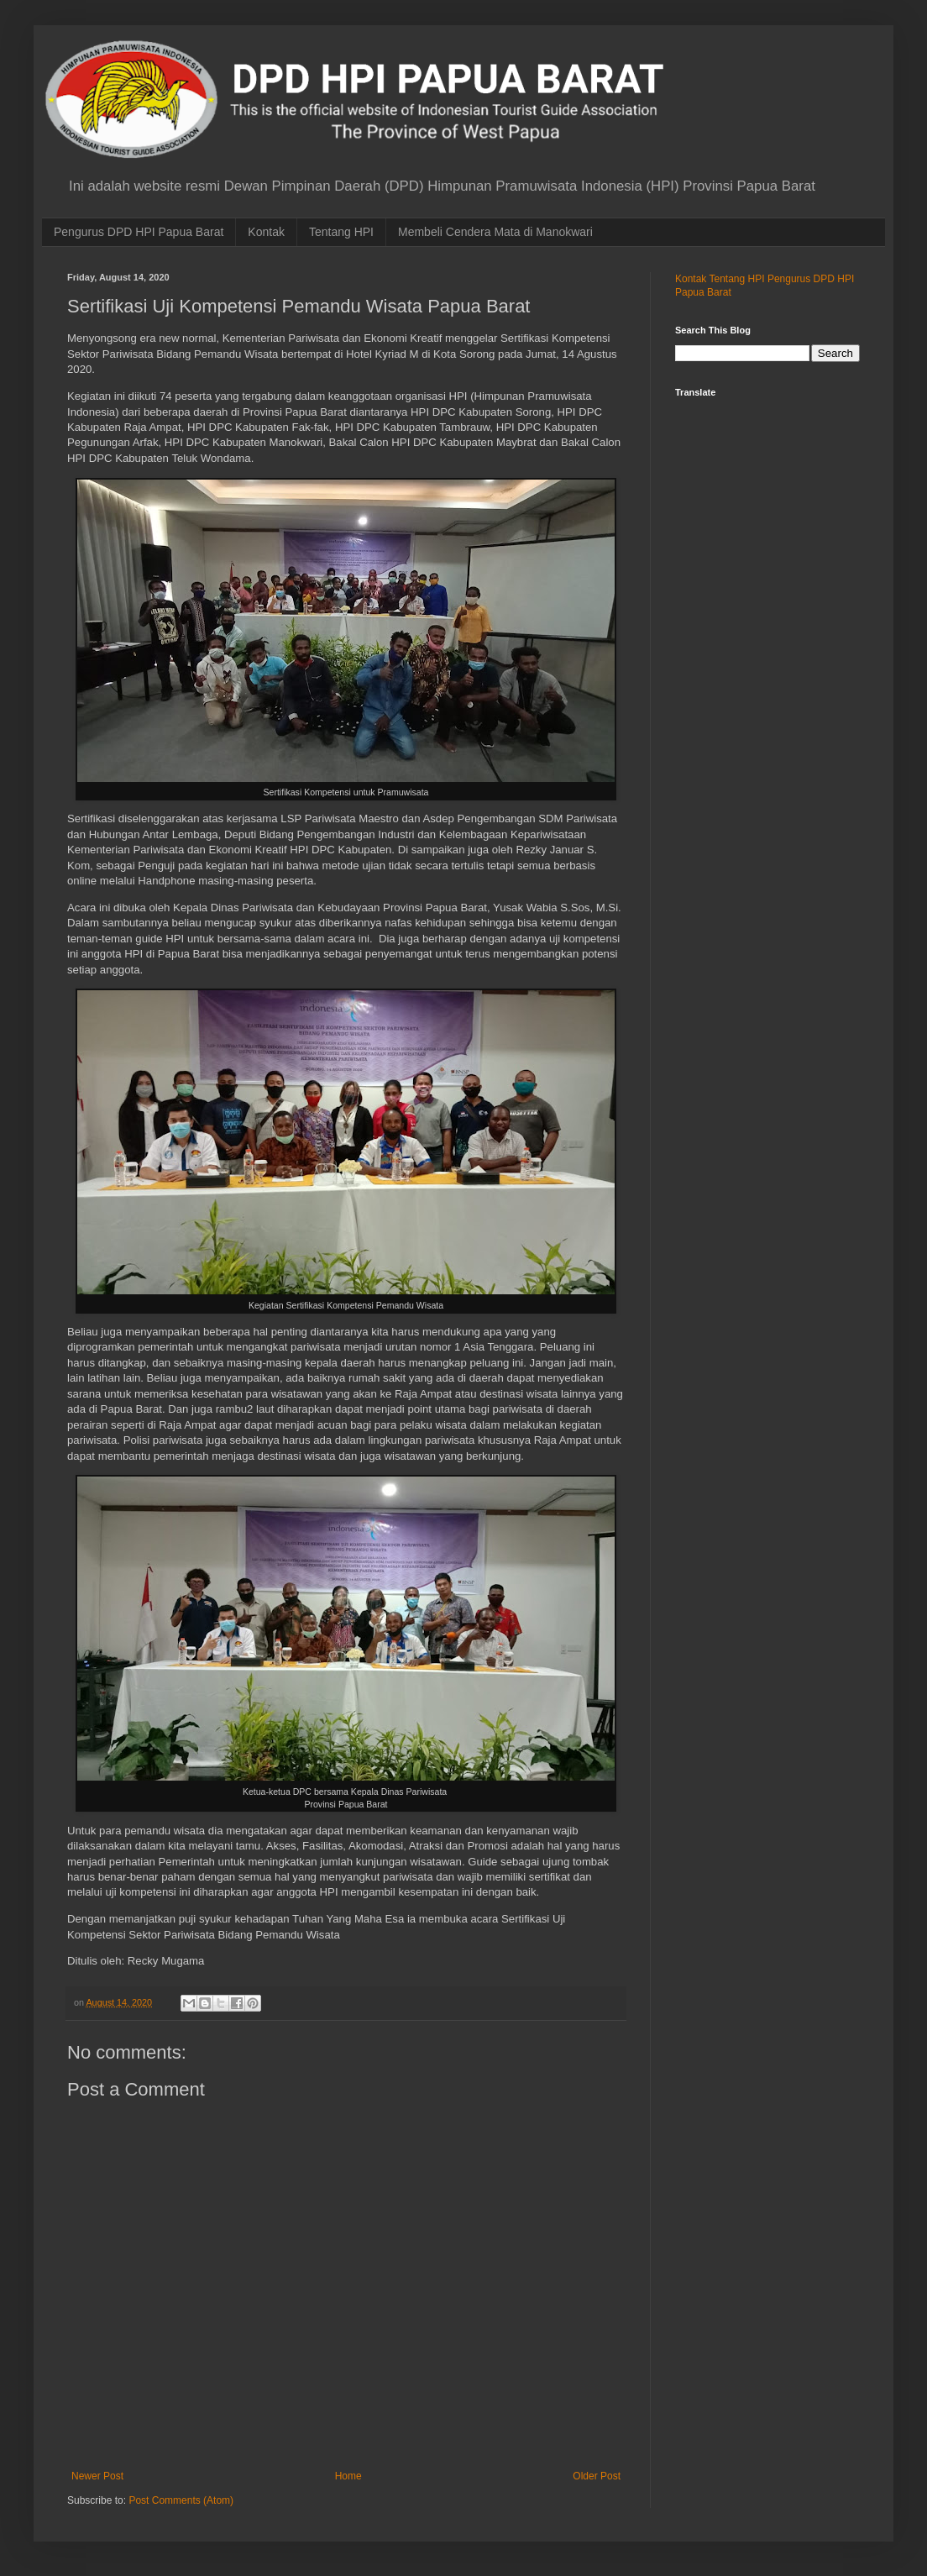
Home (348, 2476)
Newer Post (97, 2476)
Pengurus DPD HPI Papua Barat (138, 232)
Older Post (597, 2476)
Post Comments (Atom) (180, 2500)
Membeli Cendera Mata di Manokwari (495, 232)
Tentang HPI (341, 232)
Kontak (266, 232)
